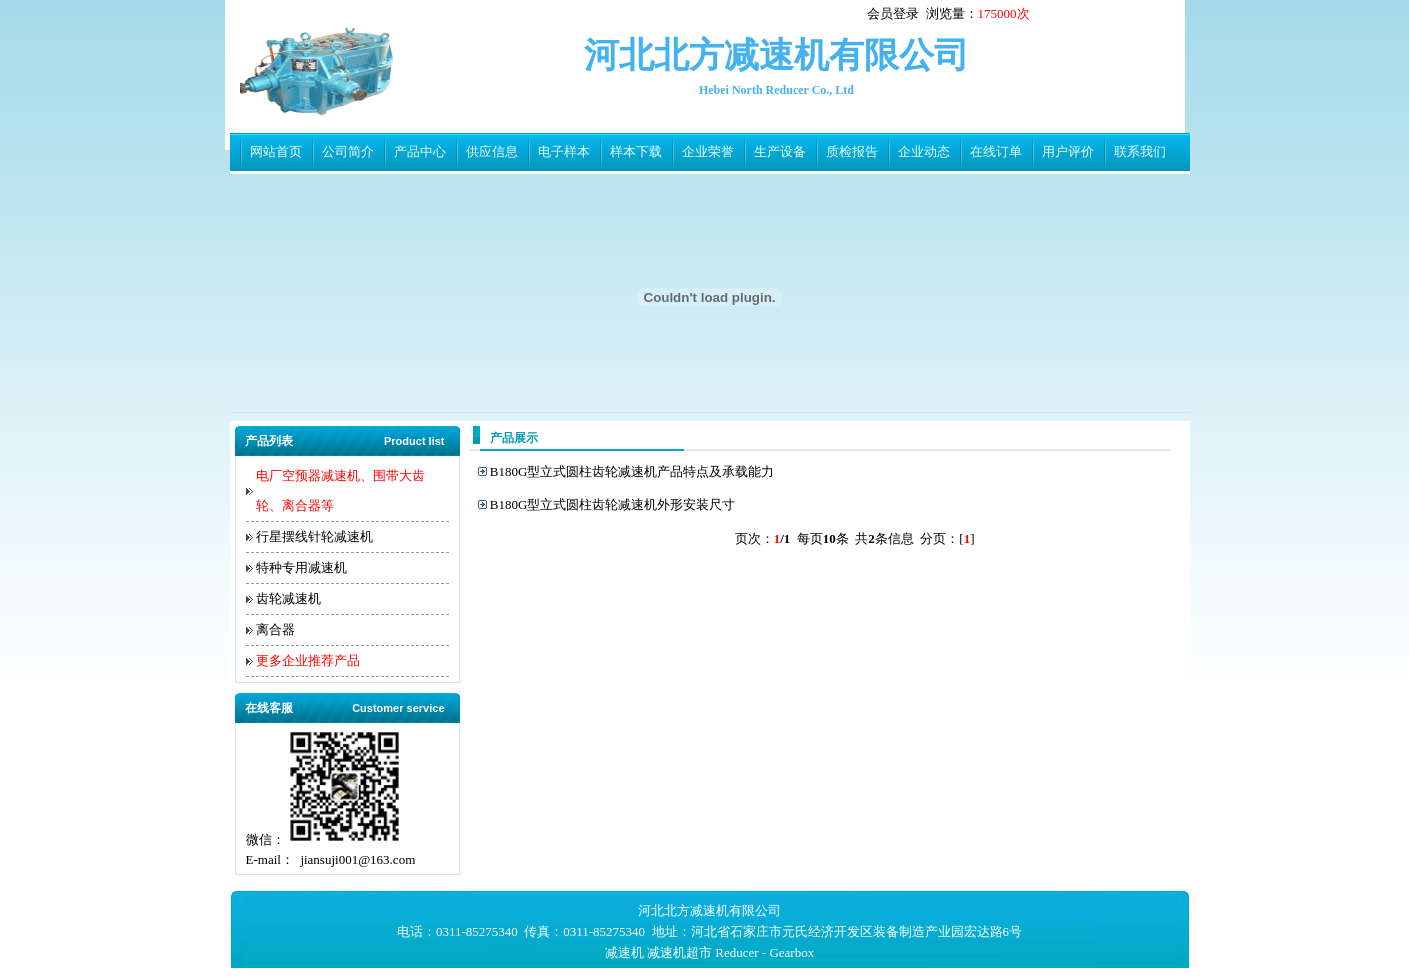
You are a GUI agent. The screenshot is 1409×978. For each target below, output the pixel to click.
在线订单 (996, 151)
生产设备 (780, 151)
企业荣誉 (708, 151)
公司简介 (348, 151)
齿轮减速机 (288, 598)
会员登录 (893, 13)
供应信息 (492, 151)
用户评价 (1068, 151)
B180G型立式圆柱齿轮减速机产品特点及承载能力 (632, 471)
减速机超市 (679, 952)
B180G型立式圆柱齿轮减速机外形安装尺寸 (613, 504)
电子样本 (564, 151)
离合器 (275, 629)
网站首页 (276, 151)
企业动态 (924, 151)
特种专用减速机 (301, 567)
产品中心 (420, 151)
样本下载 (636, 151)
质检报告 (852, 151)
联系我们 (1140, 151)
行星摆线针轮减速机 (314, 536)
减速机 (624, 952)
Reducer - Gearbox (764, 952)
